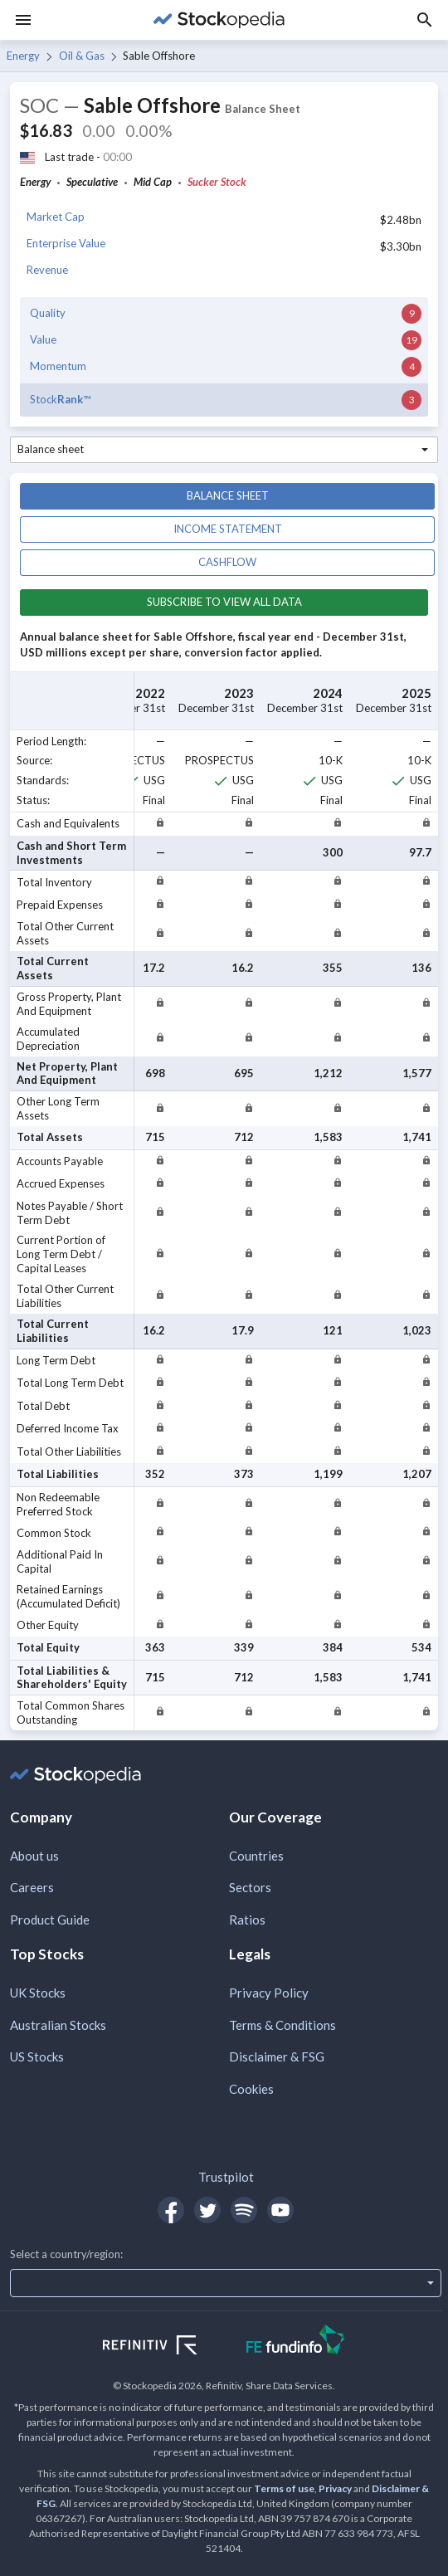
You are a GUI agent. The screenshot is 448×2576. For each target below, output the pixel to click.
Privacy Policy (269, 1992)
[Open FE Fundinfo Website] (295, 2342)
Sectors (250, 1887)
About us (34, 1855)
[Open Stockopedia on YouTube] (280, 2210)
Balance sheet (228, 495)
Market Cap (56, 216)
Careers (32, 1887)
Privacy (335, 2488)
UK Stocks (38, 1992)
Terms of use (284, 2488)
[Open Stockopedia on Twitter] (207, 2210)
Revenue (47, 269)
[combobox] (224, 450)
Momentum (58, 366)
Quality (48, 313)
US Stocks (37, 2056)
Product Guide (50, 1919)
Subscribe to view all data (224, 601)
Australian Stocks (58, 2024)
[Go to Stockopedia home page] (219, 20)
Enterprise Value (66, 243)
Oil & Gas (82, 55)
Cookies (251, 2088)
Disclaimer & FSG (276, 2056)
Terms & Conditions (282, 2024)
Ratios (247, 1919)
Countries (256, 1855)
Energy (23, 55)
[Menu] (23, 20)
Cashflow (227, 561)
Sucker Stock (216, 181)
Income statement (227, 528)
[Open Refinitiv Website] (168, 2347)
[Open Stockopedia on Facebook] (171, 2210)
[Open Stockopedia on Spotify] (244, 2210)
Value (43, 339)
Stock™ (60, 399)
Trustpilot (226, 2176)
